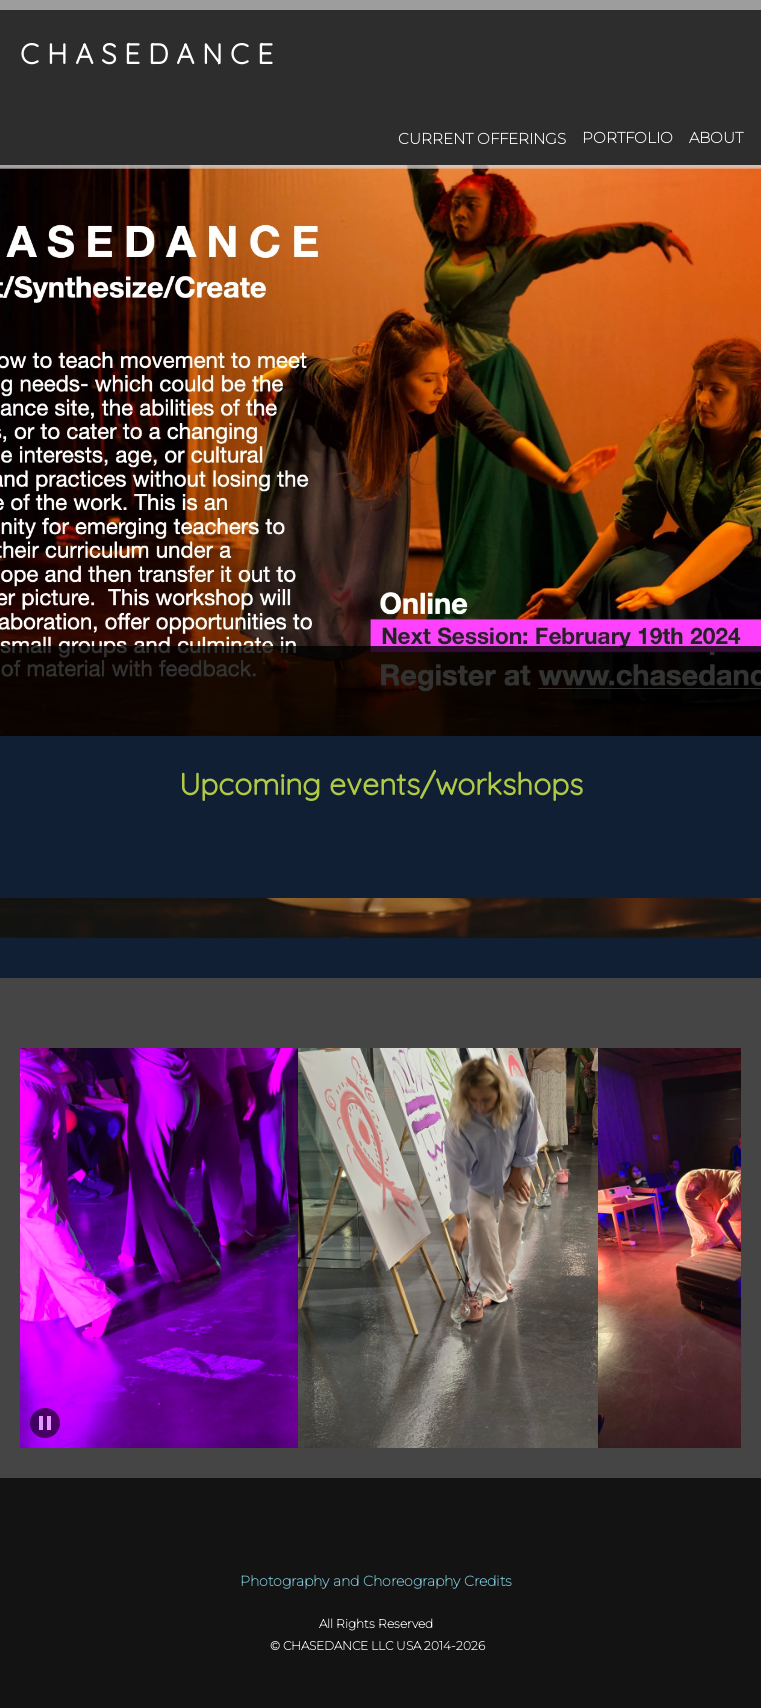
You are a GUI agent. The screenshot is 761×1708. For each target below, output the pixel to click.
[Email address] (336, 1028)
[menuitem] (482, 135)
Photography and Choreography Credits (375, 1581)
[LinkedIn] (396, 1028)
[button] (162, 1248)
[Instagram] (426, 1028)
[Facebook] (366, 1028)
